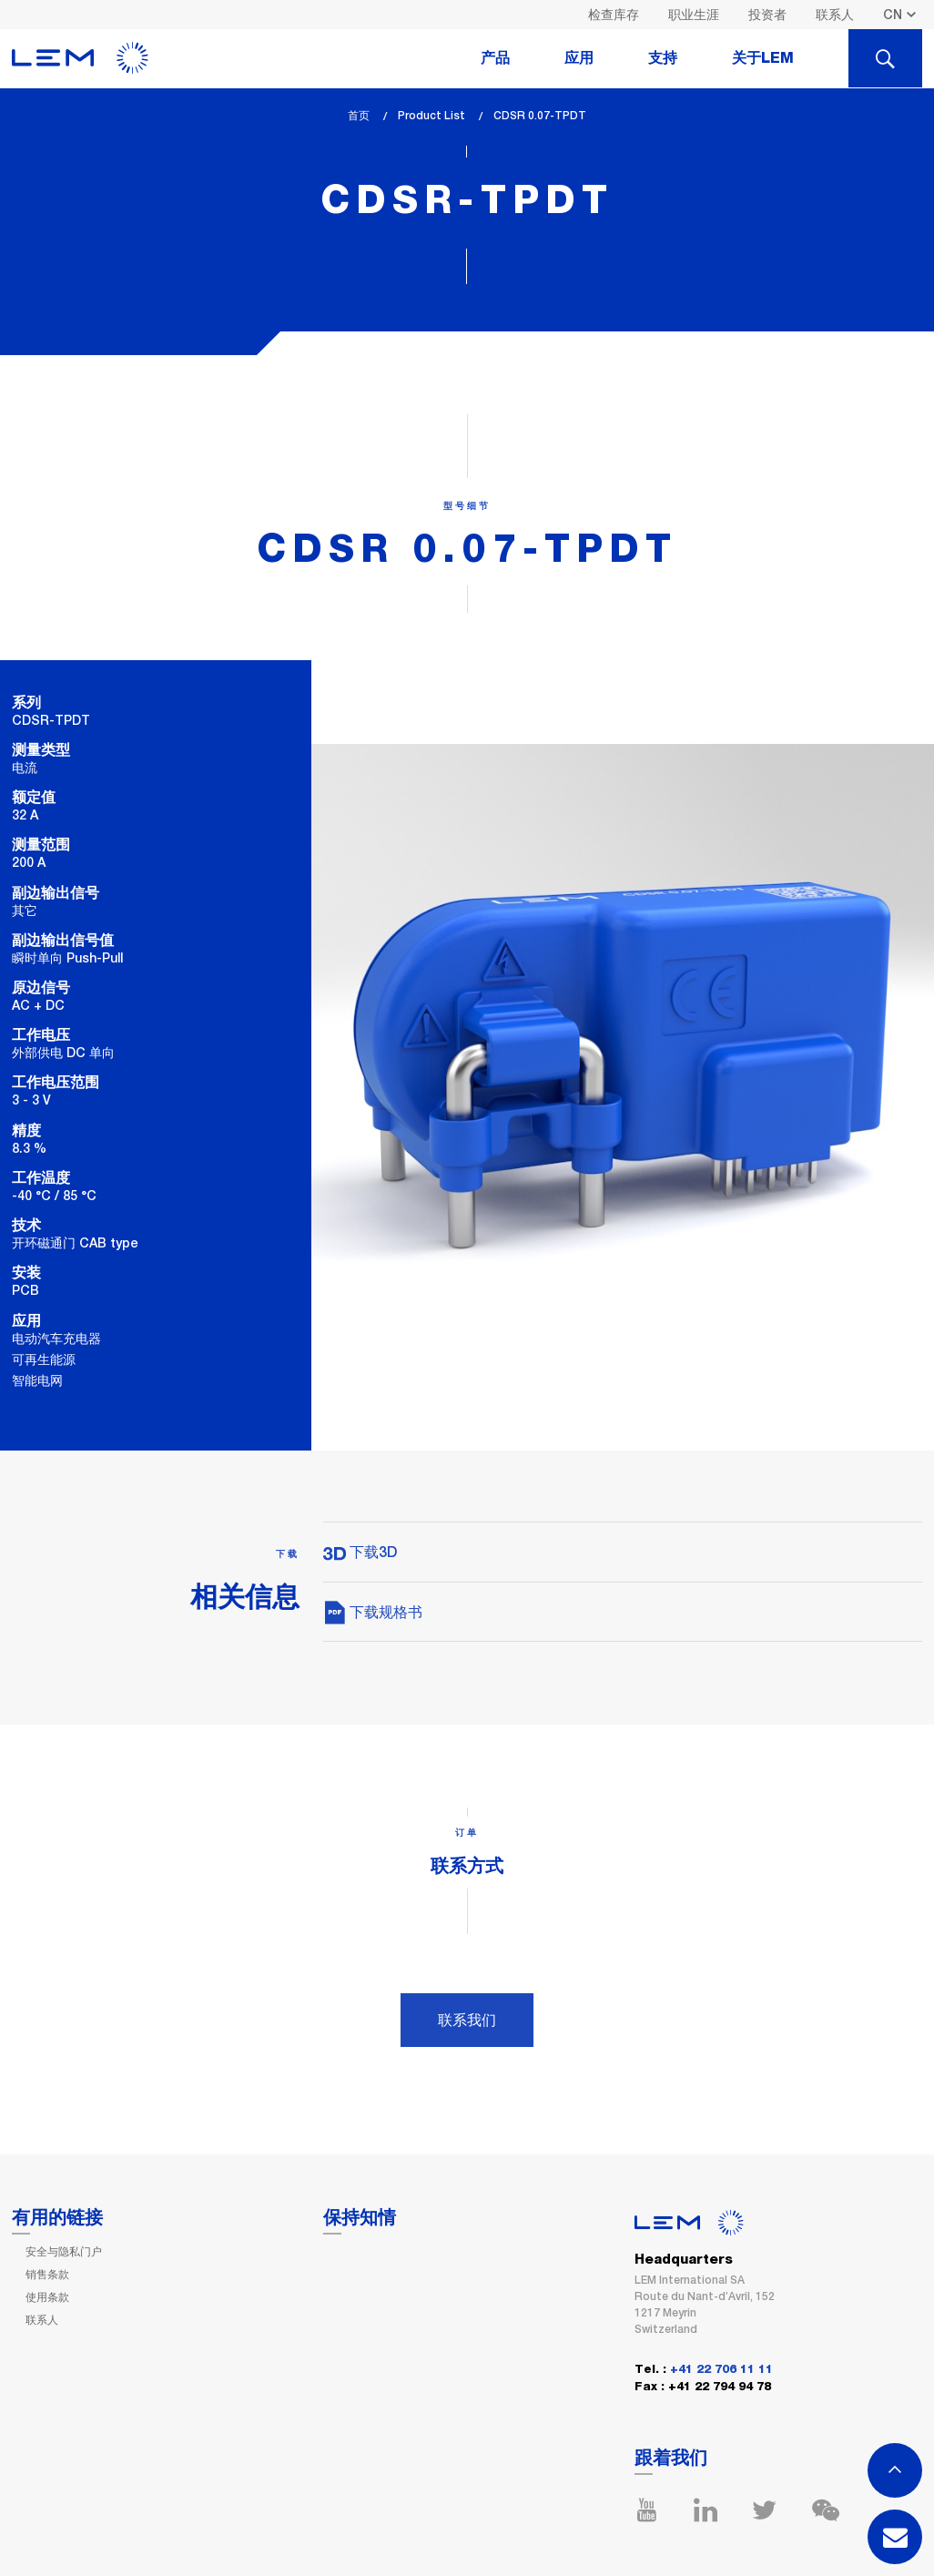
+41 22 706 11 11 (721, 2370)
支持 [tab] (662, 58)
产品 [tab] (495, 58)
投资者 (767, 14)
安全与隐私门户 (63, 2251)
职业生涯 (693, 14)
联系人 (835, 14)
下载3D (360, 1552)
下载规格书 (372, 1612)
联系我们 (467, 2020)
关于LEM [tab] (763, 58)
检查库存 (613, 14)
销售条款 (47, 2274)
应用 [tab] (579, 58)
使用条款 (47, 2297)
